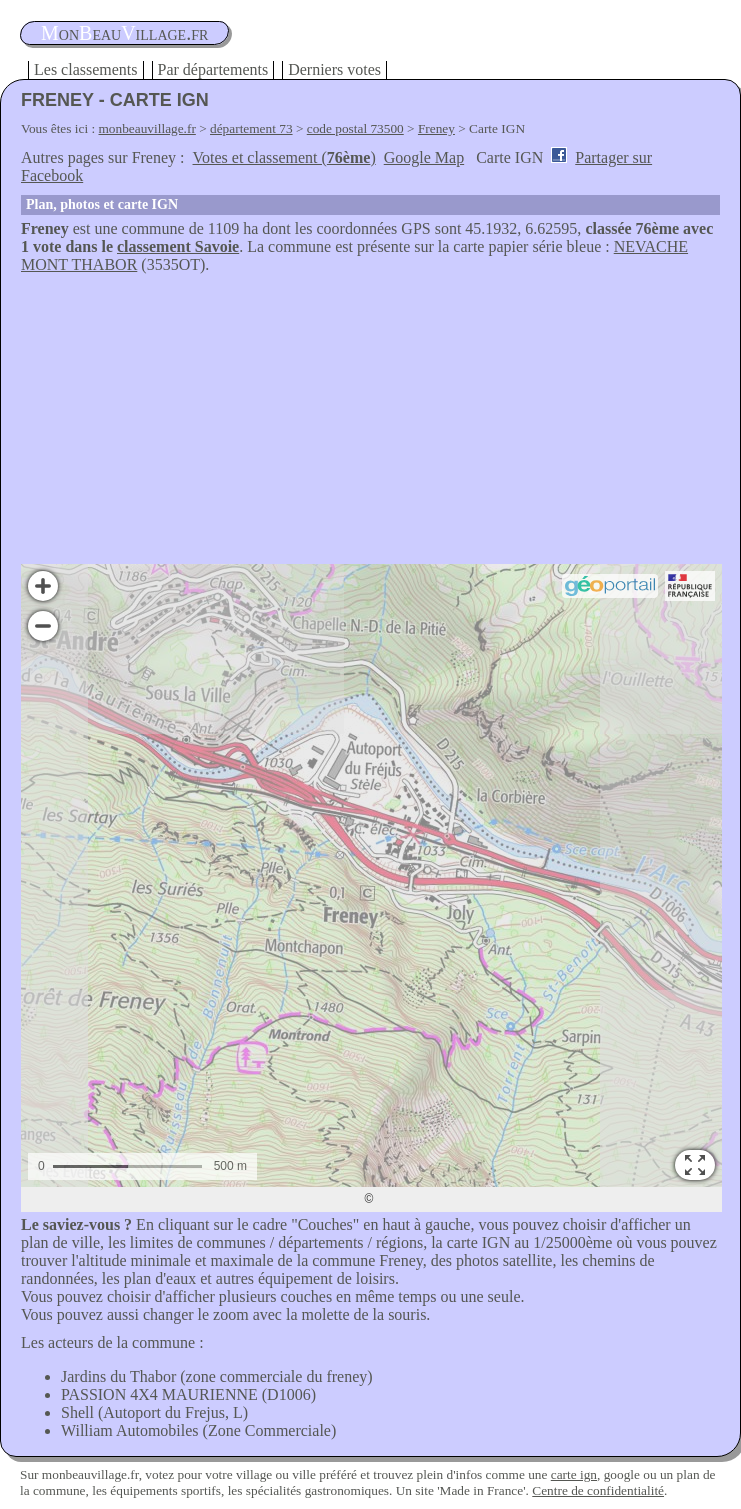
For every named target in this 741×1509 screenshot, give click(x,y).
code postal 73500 (355, 128)
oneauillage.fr (124, 33)
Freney (436, 128)
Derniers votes (334, 69)
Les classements (86, 69)
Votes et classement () (284, 157)
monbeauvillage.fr (147, 128)
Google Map (424, 157)
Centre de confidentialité (598, 1490)
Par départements (213, 69)
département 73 (251, 128)
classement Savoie (178, 246)
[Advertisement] (370, 424)
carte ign (574, 1474)
